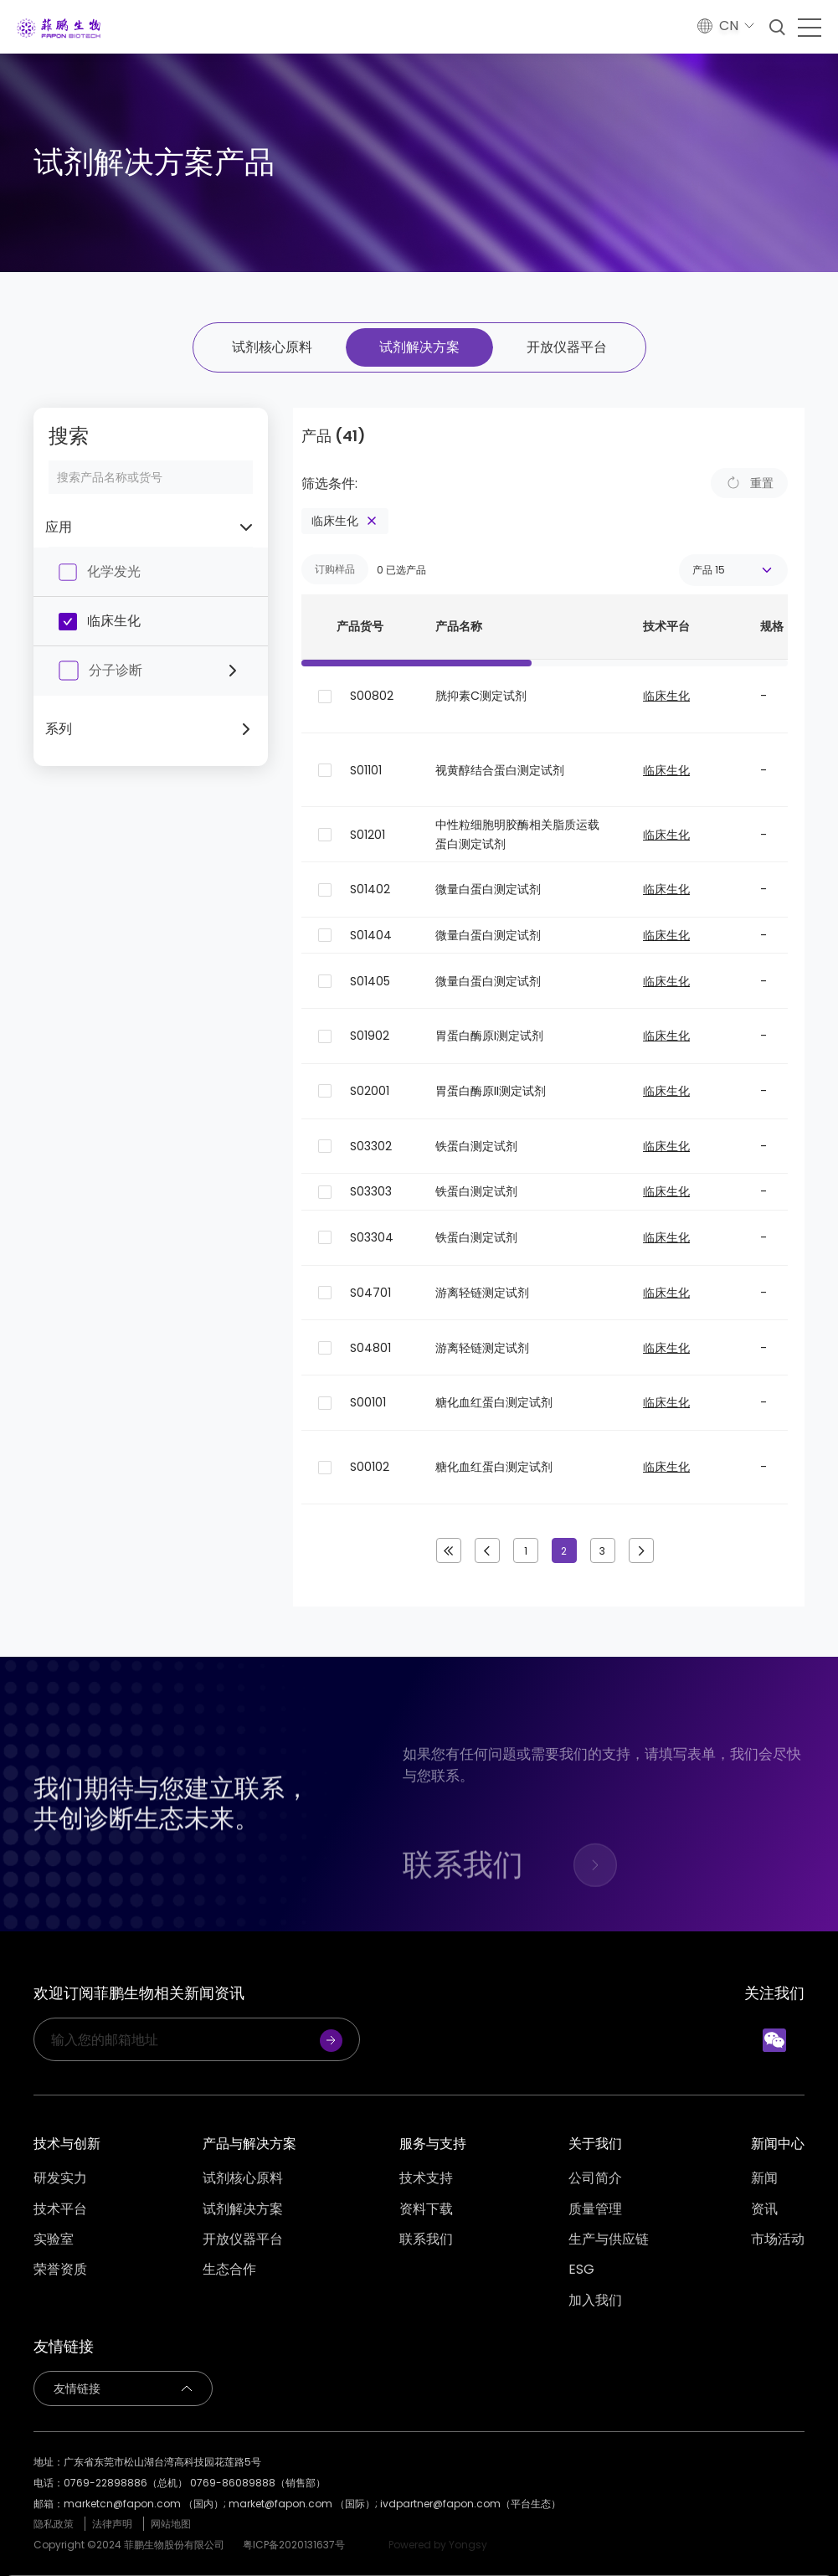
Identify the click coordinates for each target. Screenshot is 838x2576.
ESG (581, 2269)
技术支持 (426, 2178)
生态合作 (229, 2269)
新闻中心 (778, 2143)
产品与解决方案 (249, 2143)
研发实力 (60, 2178)
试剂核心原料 (272, 347)
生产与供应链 (608, 2239)
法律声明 (112, 2524)
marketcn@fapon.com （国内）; (146, 2503)
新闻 (764, 2178)
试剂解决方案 (419, 347)
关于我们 (595, 2143)
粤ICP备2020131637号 (294, 2544)
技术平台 (60, 2209)
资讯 (764, 2209)
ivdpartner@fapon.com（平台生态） (470, 2503)
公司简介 (595, 2178)
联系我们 (426, 2239)
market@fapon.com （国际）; (304, 2503)
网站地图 (171, 2524)
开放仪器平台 (567, 347)
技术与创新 (66, 2143)
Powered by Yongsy (437, 2544)
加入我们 (595, 2300)
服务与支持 (432, 2143)
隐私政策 (53, 2524)
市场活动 (778, 2239)
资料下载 (426, 2209)
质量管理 (595, 2209)
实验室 (53, 2239)
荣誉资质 (60, 2269)
